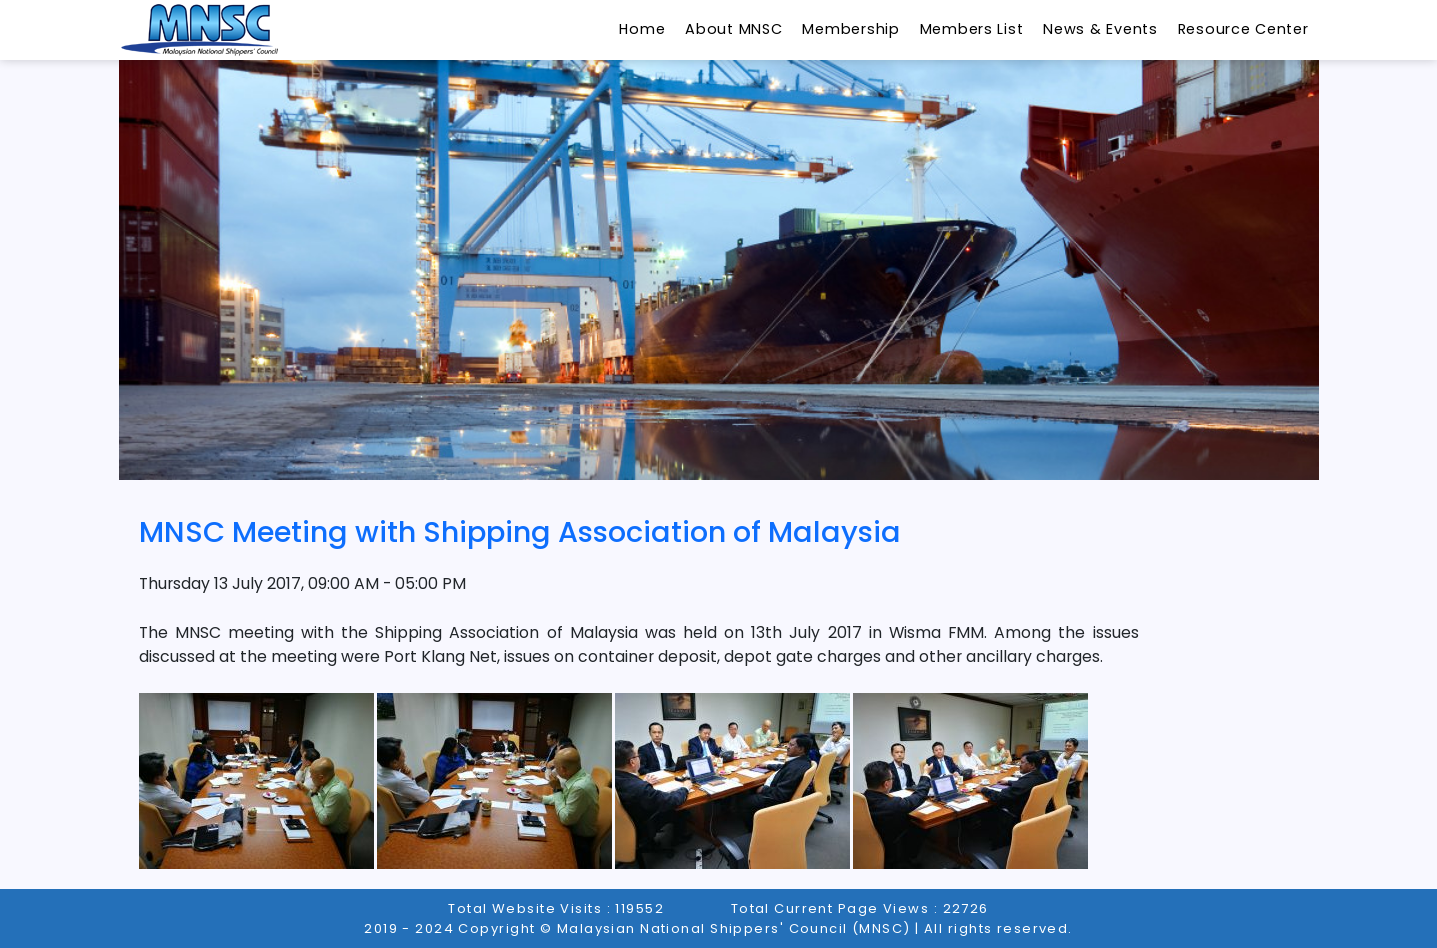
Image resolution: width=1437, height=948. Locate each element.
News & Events (1100, 29)
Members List (972, 29)
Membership (850, 29)
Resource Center (1243, 29)
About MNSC (733, 29)
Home (642, 29)
